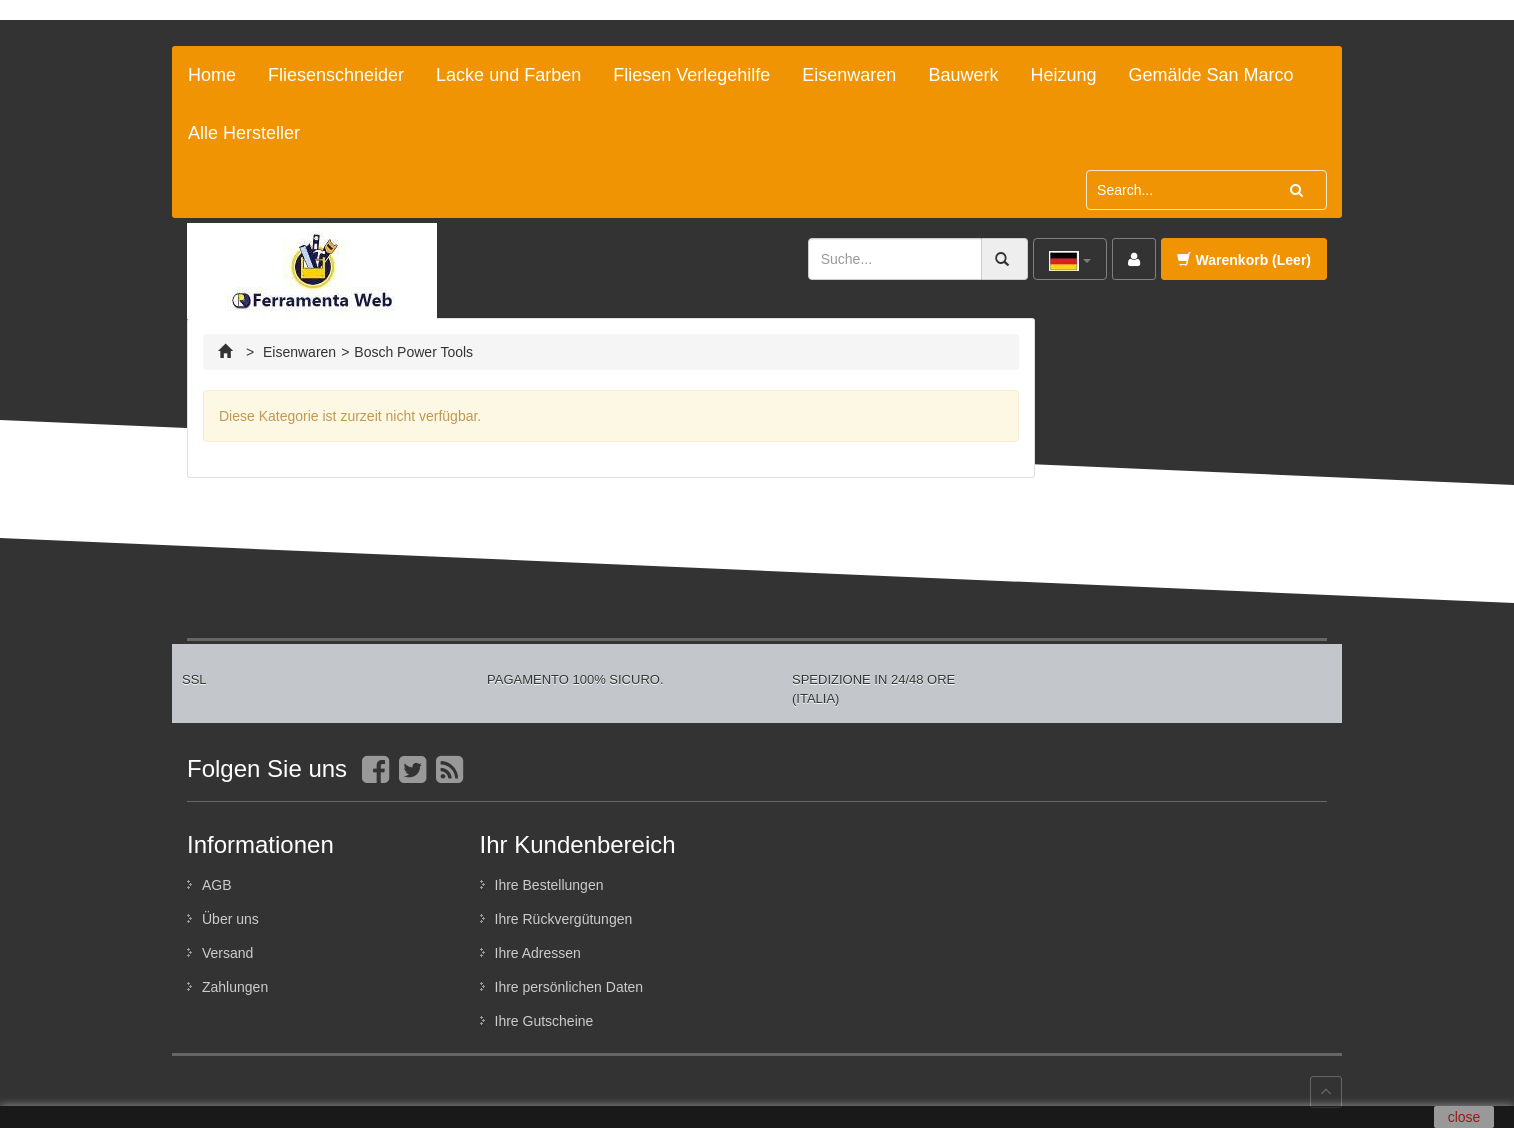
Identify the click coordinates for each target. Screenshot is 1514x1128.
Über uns (230, 919)
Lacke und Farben (508, 75)
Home (212, 75)
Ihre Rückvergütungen (564, 919)
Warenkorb (1244, 260)
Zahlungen (235, 987)
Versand (227, 953)
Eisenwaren (849, 75)
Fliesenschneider (336, 75)
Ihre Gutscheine (544, 1021)
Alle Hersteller (244, 133)
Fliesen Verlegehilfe (691, 75)
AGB (217, 885)
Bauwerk (963, 75)
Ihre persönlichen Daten (569, 987)
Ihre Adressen (538, 953)
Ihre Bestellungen (549, 885)
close (1464, 1117)
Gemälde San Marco (1210, 75)
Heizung (1063, 75)
